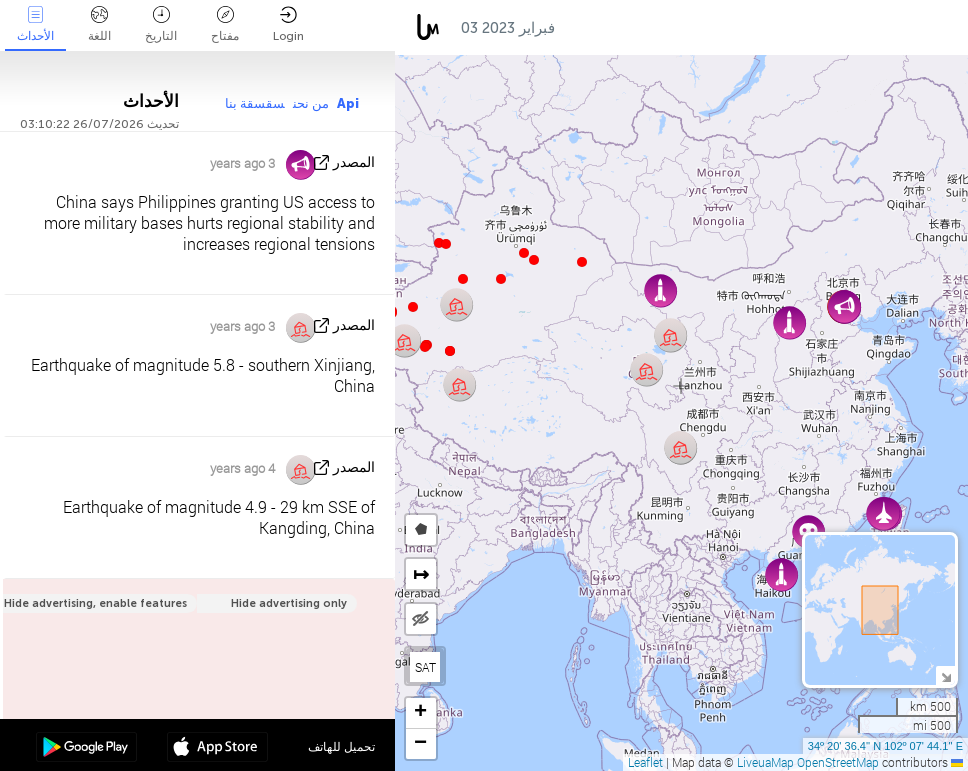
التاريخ (161, 24)
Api (348, 103)
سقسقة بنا (255, 103)
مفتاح (225, 24)
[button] (425, 347)
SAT (425, 667)
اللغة (99, 24)
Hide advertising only (289, 603)
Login (288, 24)
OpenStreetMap (838, 762)
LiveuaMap (765, 762)
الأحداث (35, 24)
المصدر (354, 162)
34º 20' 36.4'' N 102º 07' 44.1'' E (885, 746)
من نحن (311, 103)
